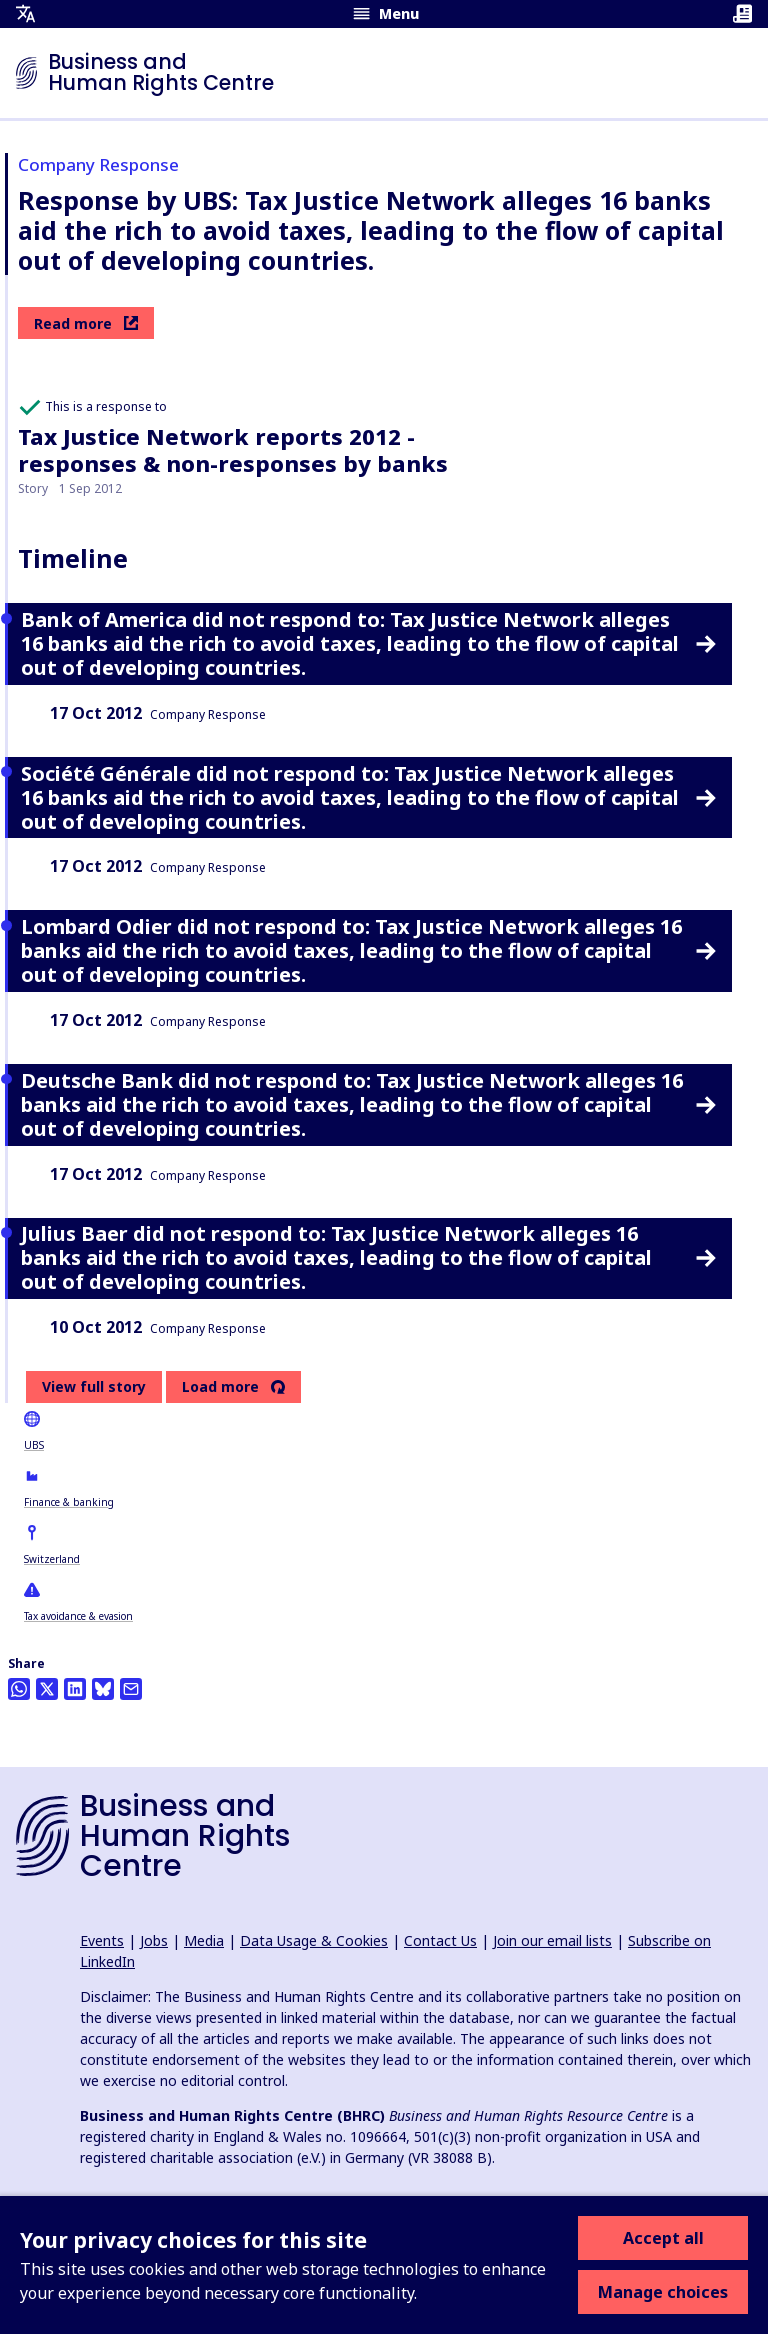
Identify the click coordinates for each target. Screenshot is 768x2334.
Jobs (154, 1940)
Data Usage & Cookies (314, 1940)
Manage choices (663, 2292)
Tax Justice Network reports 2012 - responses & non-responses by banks (233, 449)
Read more (86, 323)
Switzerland (52, 1559)
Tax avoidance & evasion (78, 1616)
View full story (94, 1386)
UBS (34, 1445)
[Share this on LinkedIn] (75, 1689)
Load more (220, 1387)
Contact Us (440, 1940)
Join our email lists (552, 1940)
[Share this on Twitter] (47, 1689)
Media (204, 1940)
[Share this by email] (131, 1689)
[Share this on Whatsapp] (19, 1689)
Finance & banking (69, 1502)
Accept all (663, 2238)
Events (102, 1940)
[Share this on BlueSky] (103, 1689)
